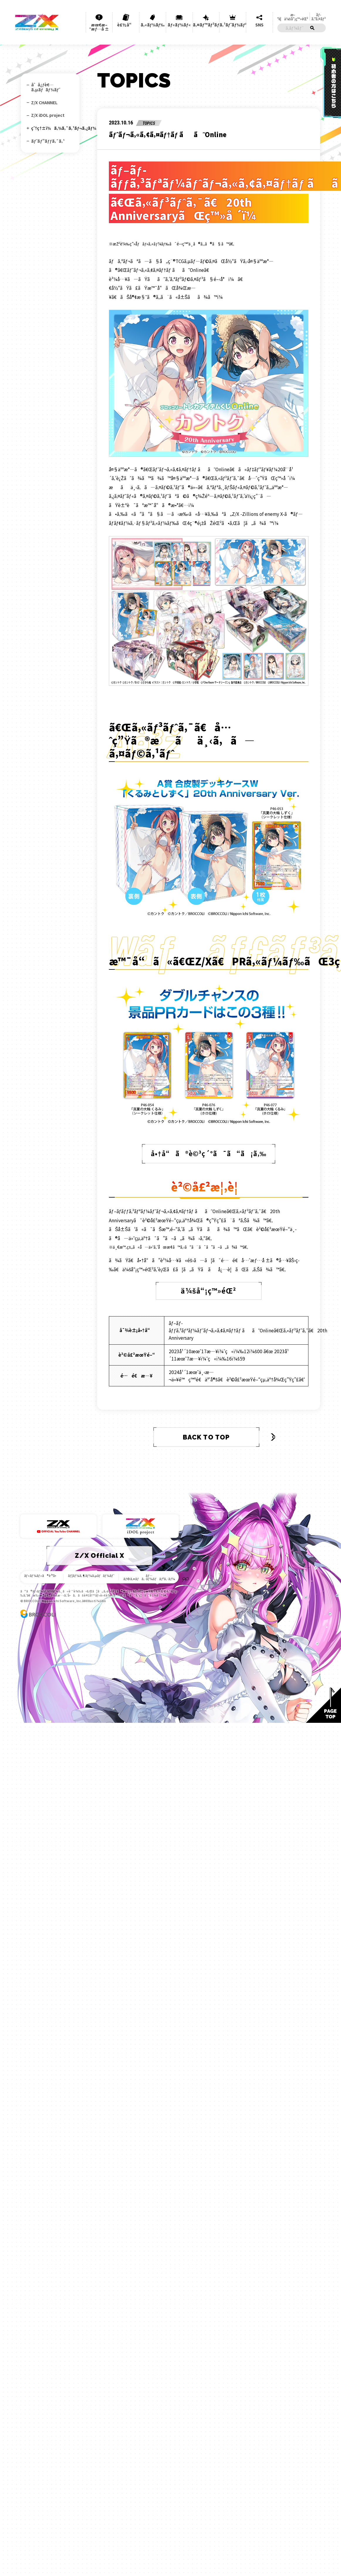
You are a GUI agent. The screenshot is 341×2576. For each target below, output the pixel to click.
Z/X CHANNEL (44, 102)
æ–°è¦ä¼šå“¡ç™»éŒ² (292, 9)
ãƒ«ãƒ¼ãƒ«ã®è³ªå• (46, 1510)
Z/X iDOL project (48, 114)
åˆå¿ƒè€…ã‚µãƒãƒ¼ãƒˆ (45, 87)
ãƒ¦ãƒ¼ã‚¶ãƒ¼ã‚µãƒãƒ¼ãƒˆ (91, 1510)
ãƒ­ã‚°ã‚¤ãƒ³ (318, 9)
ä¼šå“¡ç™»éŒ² (208, 1234)
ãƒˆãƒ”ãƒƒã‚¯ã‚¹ (48, 138)
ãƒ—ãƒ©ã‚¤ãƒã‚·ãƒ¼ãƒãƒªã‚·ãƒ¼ (145, 1512)
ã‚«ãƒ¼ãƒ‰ (151, 17)
